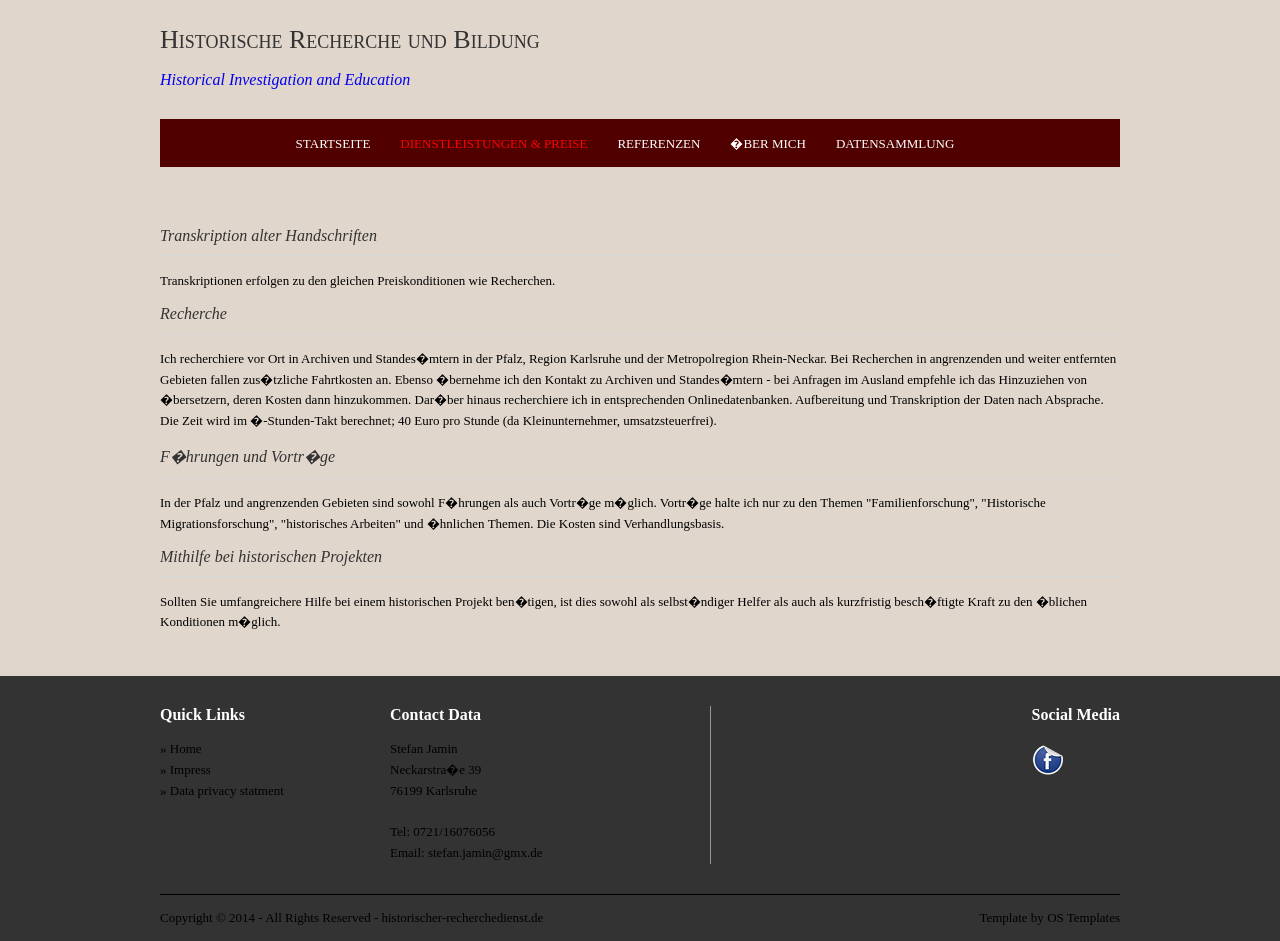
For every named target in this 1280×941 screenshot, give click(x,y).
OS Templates (1083, 917)
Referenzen (658, 143)
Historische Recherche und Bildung (350, 39)
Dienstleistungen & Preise (493, 143)
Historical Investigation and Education (285, 79)
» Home (181, 748)
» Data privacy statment (222, 790)
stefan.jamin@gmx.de (485, 852)
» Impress (185, 769)
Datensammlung (895, 143)
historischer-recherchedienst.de (462, 917)
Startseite (333, 143)
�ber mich (767, 143)
